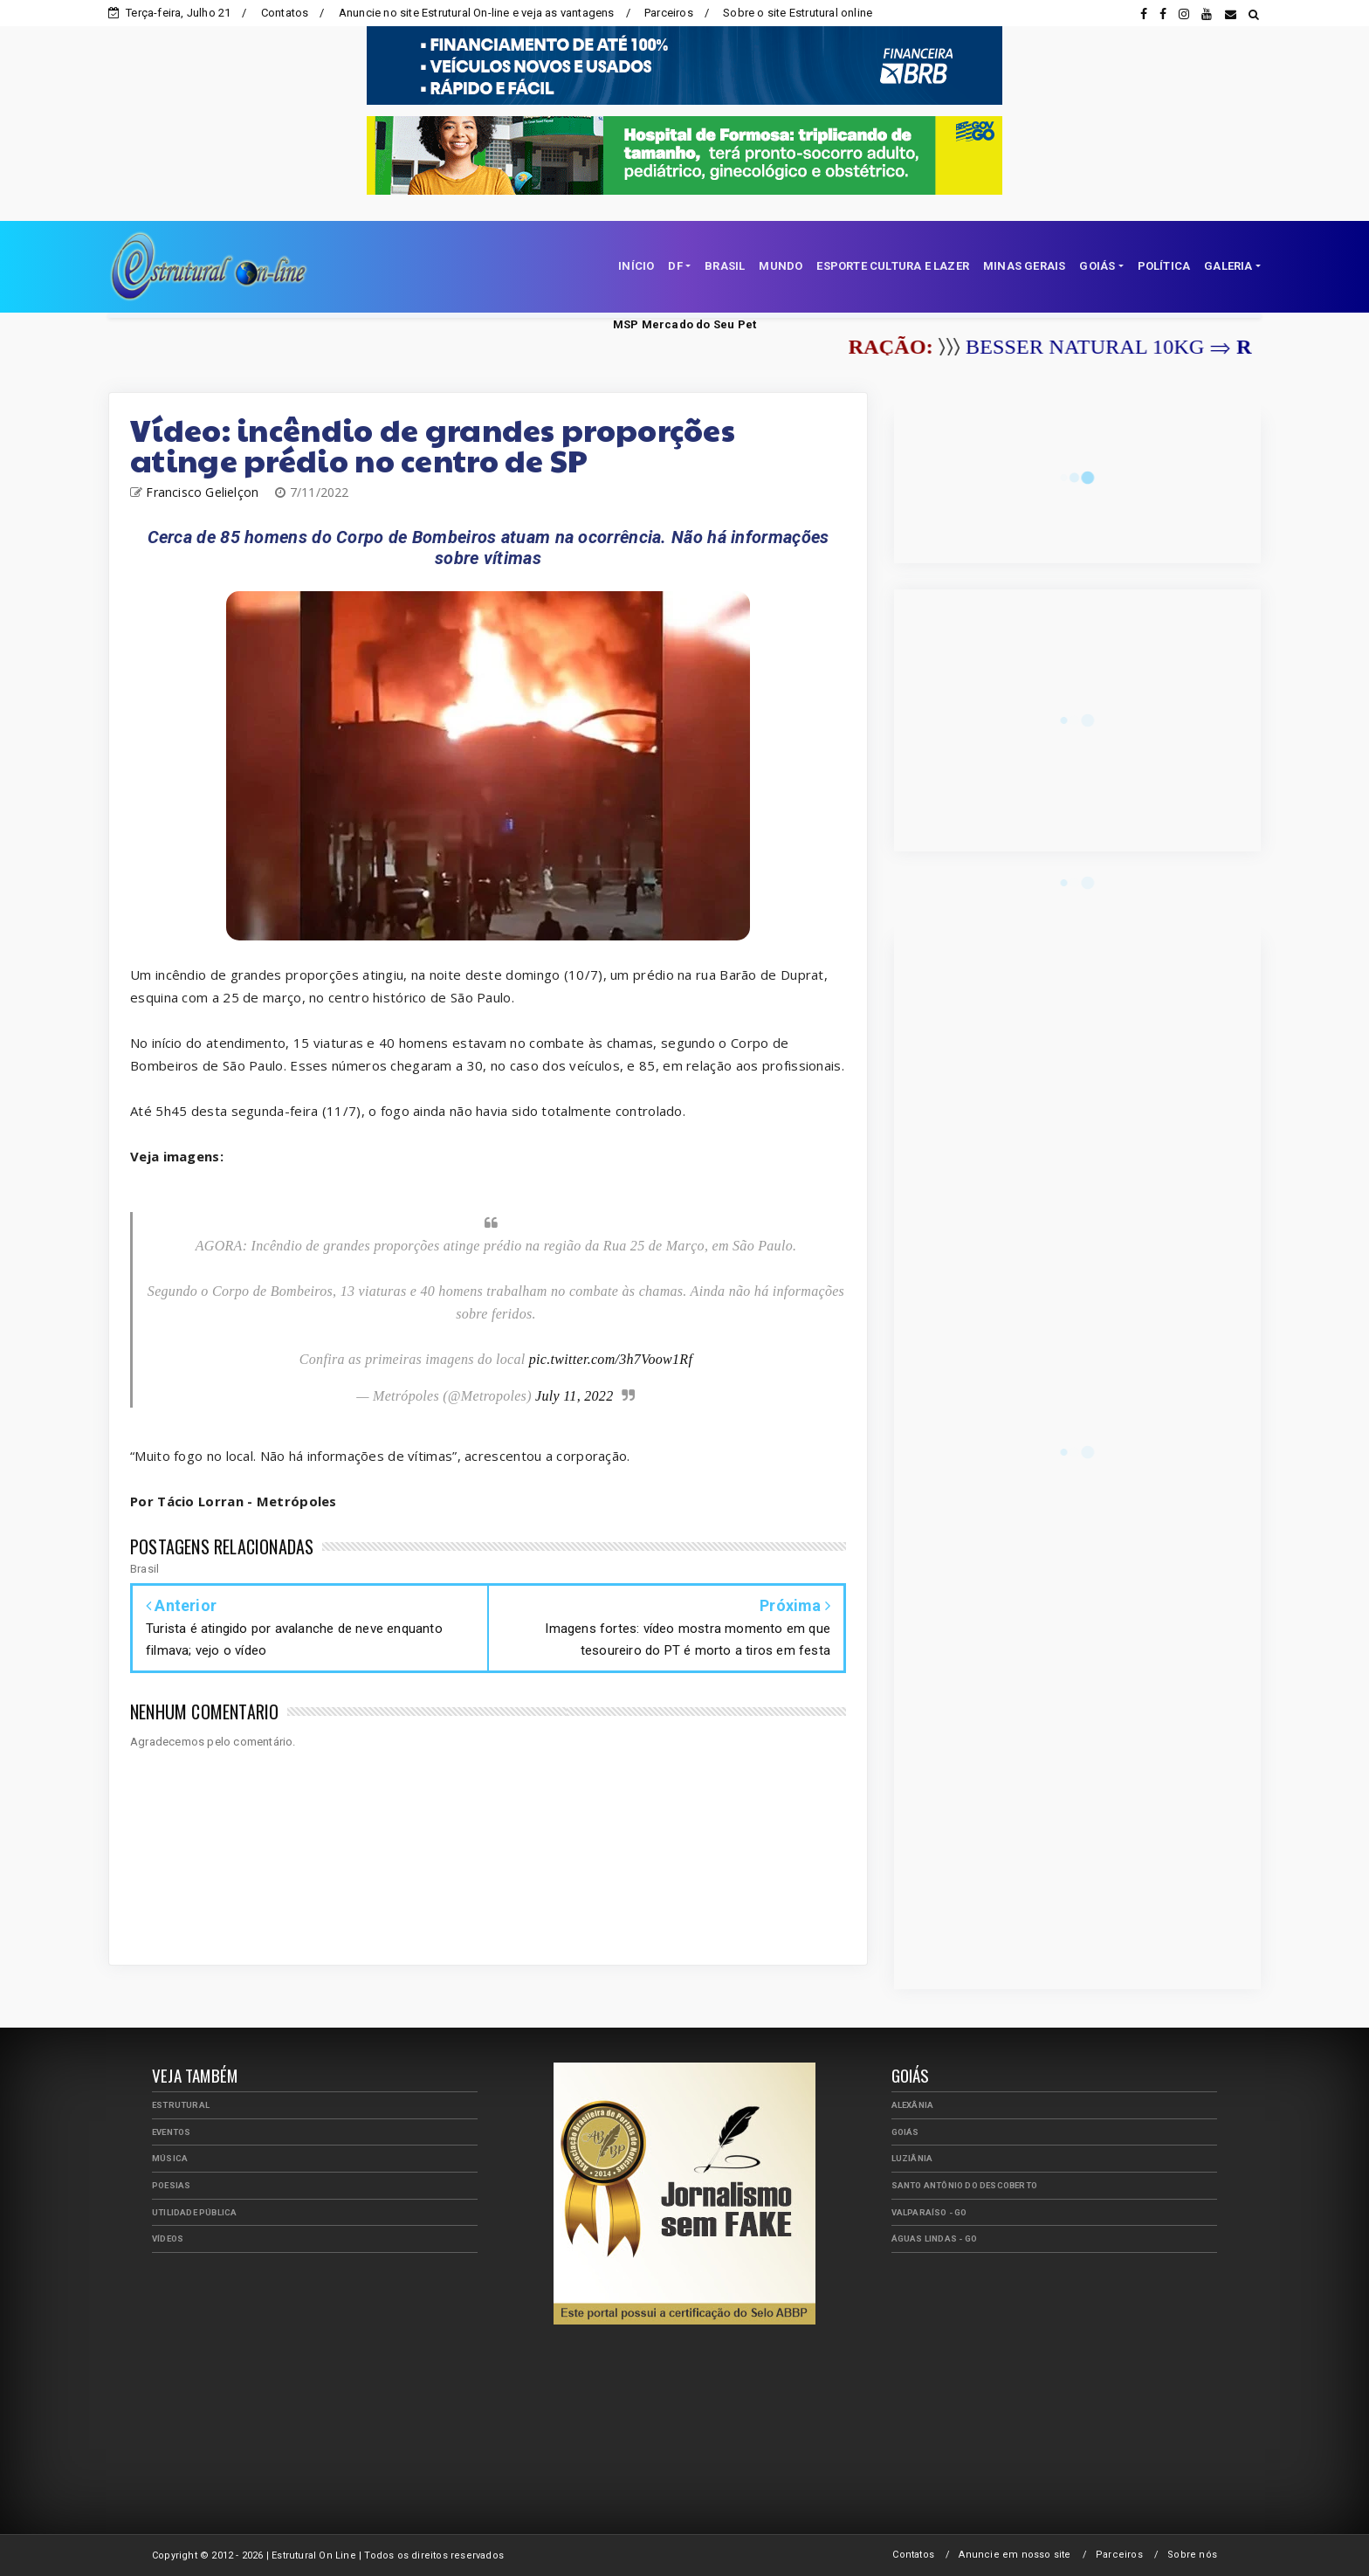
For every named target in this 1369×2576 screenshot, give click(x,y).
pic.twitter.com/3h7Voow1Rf (610, 1359)
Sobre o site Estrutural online (797, 12)
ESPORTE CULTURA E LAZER (892, 265)
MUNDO (780, 265)
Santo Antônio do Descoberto (964, 2185)
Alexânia (912, 2105)
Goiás (905, 2132)
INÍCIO (636, 265)
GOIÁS (1097, 265)
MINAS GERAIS (1024, 265)
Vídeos (167, 2238)
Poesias (171, 2185)
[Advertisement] (315, 2388)
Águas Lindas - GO (934, 2238)
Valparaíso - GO (929, 2212)
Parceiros (668, 12)
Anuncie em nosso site (1014, 2554)
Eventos (171, 2132)
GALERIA (1228, 265)
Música (170, 2158)
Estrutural (181, 2105)
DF (675, 265)
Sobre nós (1192, 2554)
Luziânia (912, 2158)
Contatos (285, 12)
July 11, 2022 (574, 1395)
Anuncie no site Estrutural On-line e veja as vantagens (477, 12)
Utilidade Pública (194, 2212)
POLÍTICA (1164, 265)
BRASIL (725, 265)
